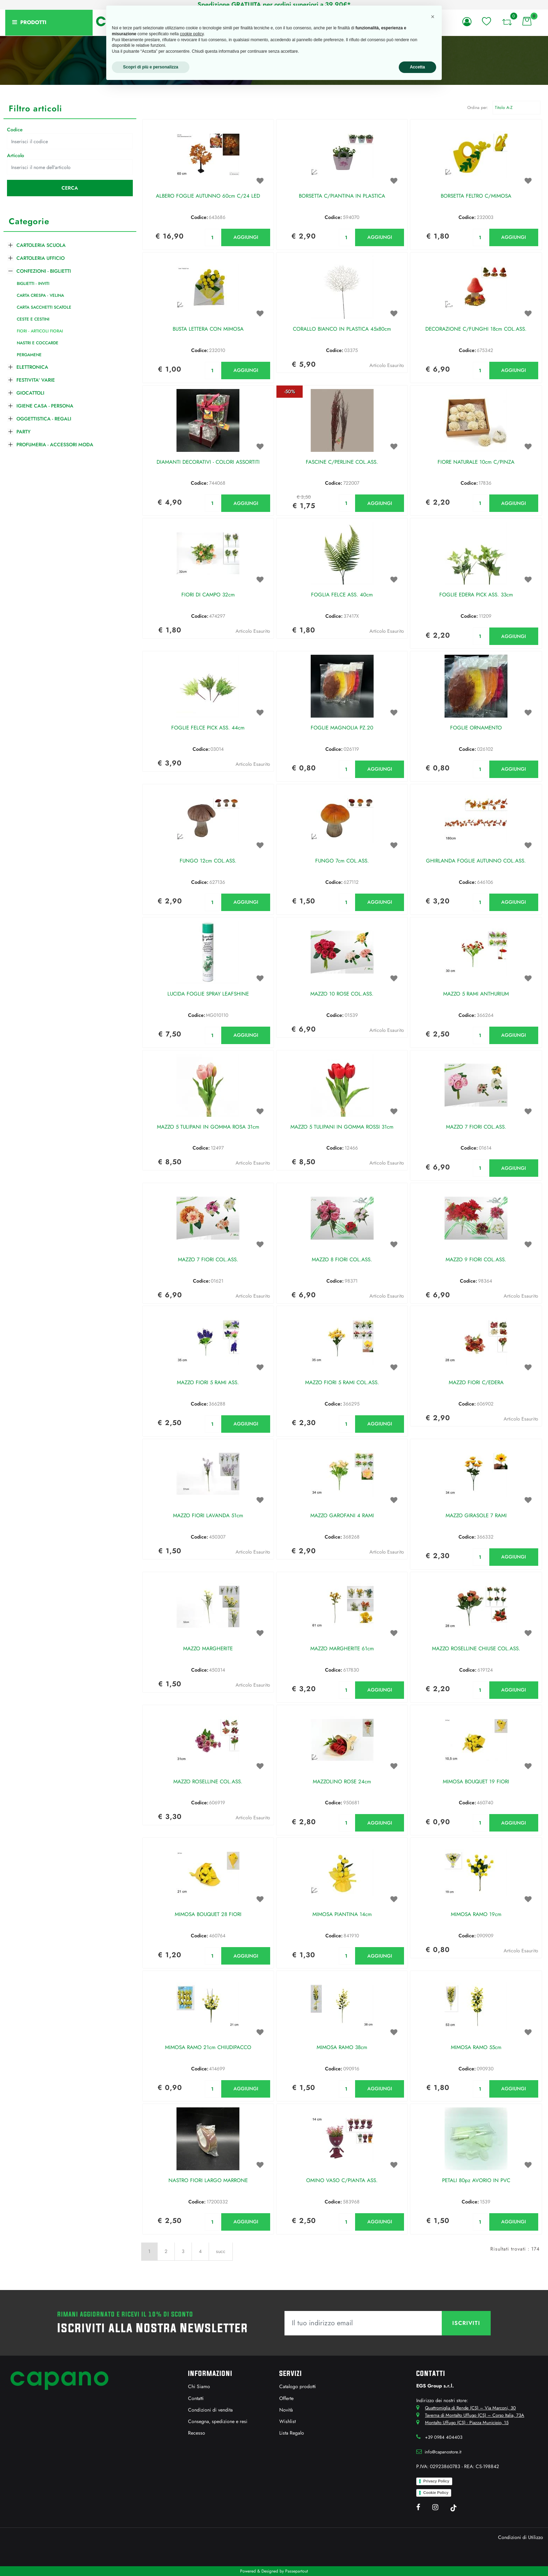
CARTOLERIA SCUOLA (41, 245)
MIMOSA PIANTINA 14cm (342, 1914)
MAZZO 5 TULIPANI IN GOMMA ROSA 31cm (208, 1127)
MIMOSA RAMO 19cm (476, 1914)
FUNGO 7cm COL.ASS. (342, 861)
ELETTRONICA (32, 367)
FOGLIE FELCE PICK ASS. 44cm (208, 728)
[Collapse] (10, 270)
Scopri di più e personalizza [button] (150, 67)
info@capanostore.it (443, 2452)
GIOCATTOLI (30, 392)
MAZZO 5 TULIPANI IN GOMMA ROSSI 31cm (342, 1127)
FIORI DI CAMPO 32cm (208, 595)
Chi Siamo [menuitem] (199, 2386)
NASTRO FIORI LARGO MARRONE (208, 2180)
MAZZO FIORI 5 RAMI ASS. (208, 1382)
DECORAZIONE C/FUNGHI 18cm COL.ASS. (476, 329)
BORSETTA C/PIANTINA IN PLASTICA (342, 196)
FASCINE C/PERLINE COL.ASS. (342, 462)
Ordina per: (477, 107)
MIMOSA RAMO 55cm (476, 2047)
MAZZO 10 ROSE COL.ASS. (342, 994)
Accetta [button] (417, 67)
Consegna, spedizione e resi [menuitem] (217, 2421)
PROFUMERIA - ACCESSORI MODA (54, 444)
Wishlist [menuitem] (287, 2421)
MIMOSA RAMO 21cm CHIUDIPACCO (208, 2047)
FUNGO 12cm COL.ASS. (208, 861)
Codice (15, 129)
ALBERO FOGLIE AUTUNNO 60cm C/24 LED (208, 196)
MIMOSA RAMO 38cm (342, 2047)
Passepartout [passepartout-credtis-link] (296, 2571)
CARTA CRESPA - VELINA (40, 295)
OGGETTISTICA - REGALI (43, 418)
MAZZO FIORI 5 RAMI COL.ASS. (342, 1382)
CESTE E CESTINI (33, 319)
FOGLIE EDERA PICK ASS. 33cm (476, 595)
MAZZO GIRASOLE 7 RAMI (476, 1515)
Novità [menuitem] (286, 2409)
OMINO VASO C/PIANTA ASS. (342, 2180)
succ (220, 2251)
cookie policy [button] (192, 33)
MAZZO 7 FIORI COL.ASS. (476, 1127)
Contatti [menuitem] (196, 2398)
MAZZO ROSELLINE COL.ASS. (208, 1781)
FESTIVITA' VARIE (35, 379)
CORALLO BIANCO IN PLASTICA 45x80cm (342, 329)
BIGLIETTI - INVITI (33, 283)
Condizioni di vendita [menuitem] (210, 2409)
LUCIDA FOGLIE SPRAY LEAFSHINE (208, 994)
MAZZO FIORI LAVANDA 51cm (208, 1515)
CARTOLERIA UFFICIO (40, 258)
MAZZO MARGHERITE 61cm (342, 1648)
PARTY (23, 431)
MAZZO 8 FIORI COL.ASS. (342, 1259)
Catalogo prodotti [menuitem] (297, 2386)
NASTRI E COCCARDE (37, 343)
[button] (70, 188)
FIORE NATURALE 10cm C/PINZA (476, 462)
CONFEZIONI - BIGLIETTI (43, 270)
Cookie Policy (435, 2492)
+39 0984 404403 (443, 2437)
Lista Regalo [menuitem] (291, 2432)
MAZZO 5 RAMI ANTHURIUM (476, 994)
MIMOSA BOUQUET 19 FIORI (476, 1781)
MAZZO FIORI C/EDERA (476, 1382)
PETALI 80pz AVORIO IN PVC (476, 2180)
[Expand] (10, 244)
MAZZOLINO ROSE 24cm (342, 1781)
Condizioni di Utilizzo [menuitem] (520, 2537)
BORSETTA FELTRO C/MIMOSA (476, 196)
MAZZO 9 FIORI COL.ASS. (476, 1259)
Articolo (15, 155)
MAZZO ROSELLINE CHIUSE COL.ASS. (476, 1648)
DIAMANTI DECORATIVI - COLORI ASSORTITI (208, 462)
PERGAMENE (29, 355)
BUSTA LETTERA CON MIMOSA (208, 329)
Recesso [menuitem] (196, 2432)
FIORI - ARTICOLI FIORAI (40, 331)
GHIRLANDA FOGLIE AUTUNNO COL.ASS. (476, 861)
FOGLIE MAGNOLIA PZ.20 (342, 728)
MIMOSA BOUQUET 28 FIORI (208, 1914)
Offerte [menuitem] (286, 2398)
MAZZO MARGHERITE (208, 1648)
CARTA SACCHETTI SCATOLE (44, 307)
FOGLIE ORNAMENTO (476, 728)
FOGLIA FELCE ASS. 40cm (342, 595)
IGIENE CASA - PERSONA (44, 405)
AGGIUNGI (245, 237)
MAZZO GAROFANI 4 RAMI (342, 1515)
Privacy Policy (436, 2481)
